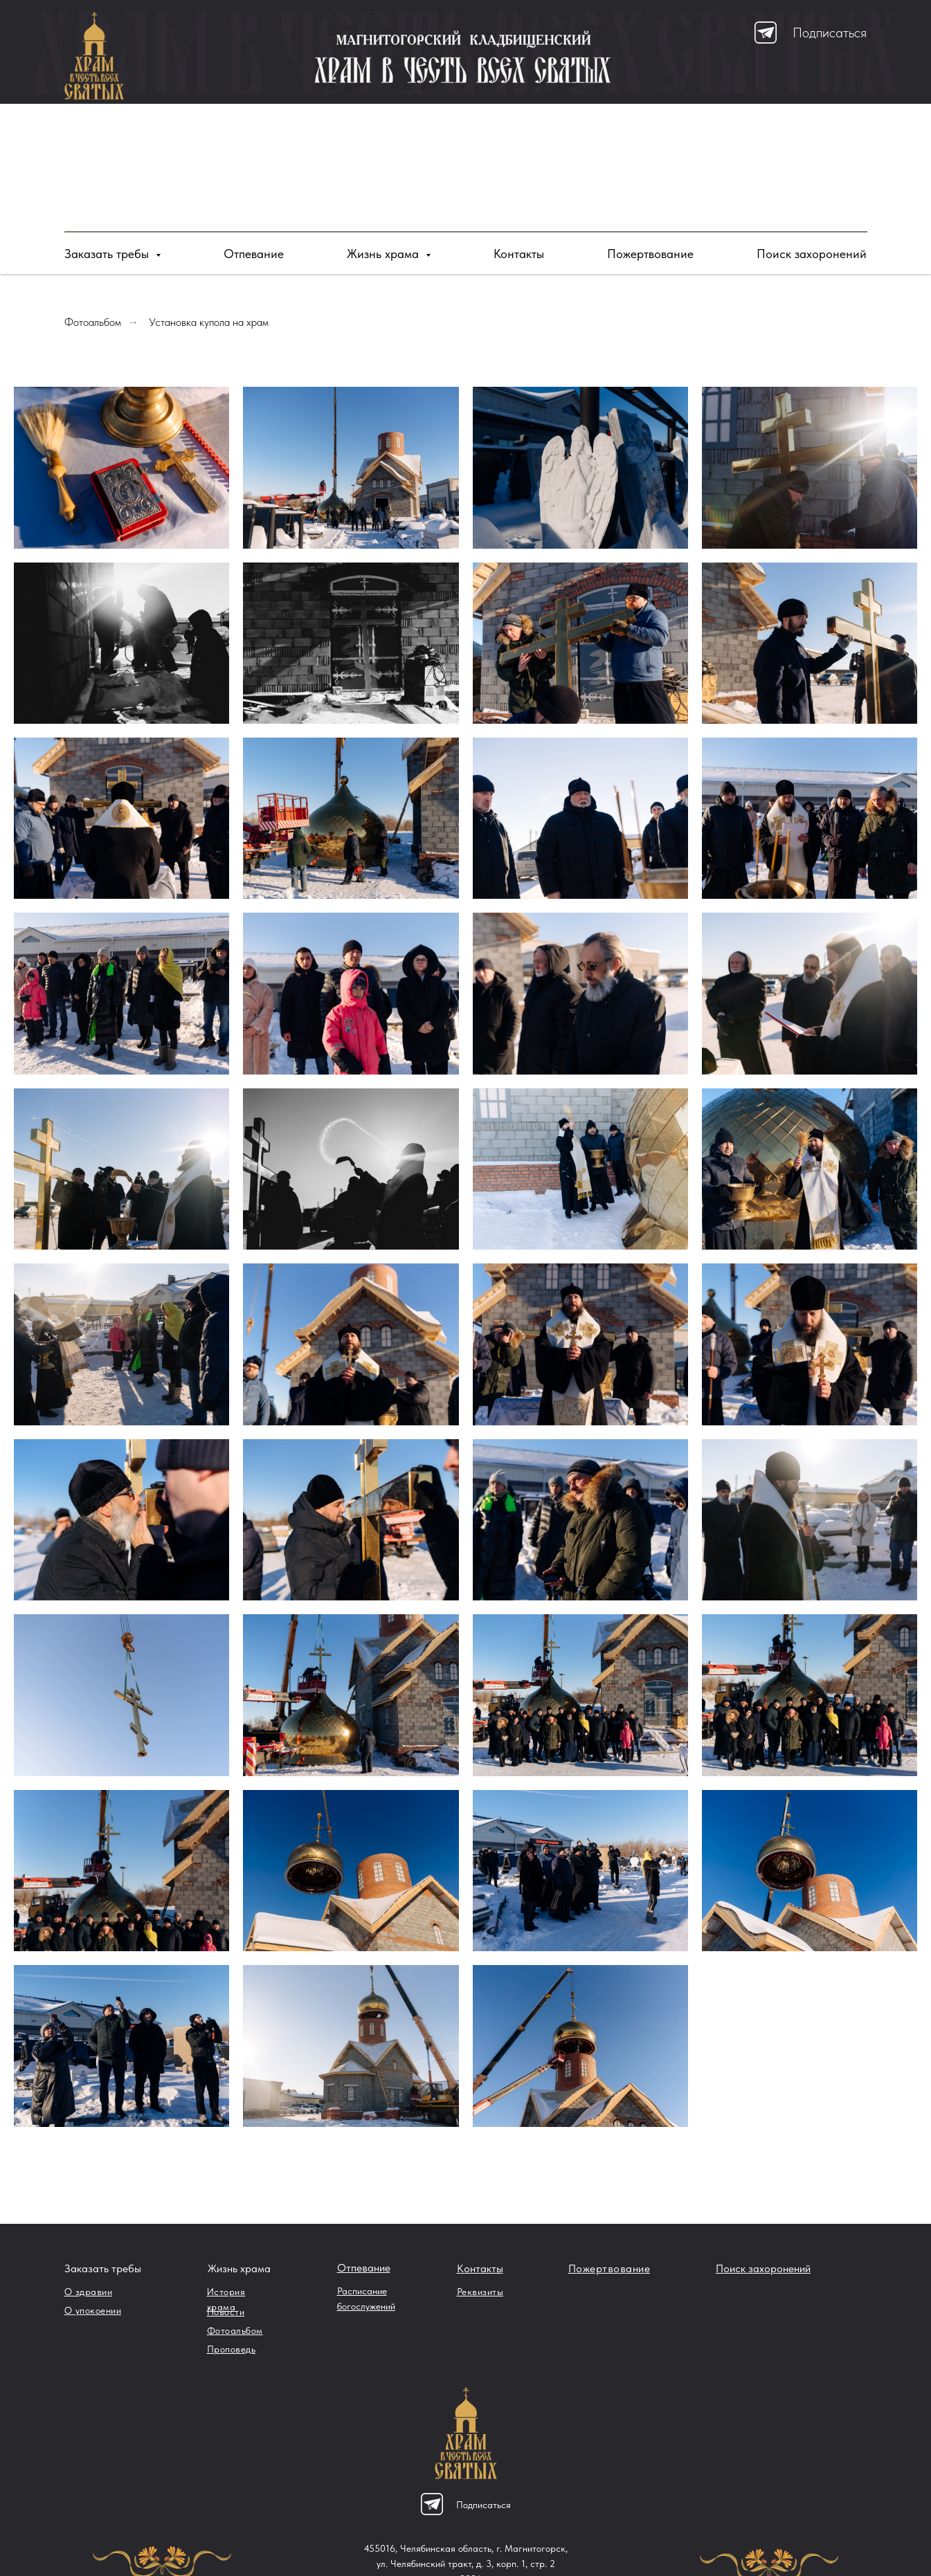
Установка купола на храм (209, 322)
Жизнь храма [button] (384, 253)
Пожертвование (650, 253)
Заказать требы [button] (108, 253)
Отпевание (254, 253)
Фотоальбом (92, 322)
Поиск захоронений (812, 253)
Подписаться (830, 32)
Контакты (519, 253)
